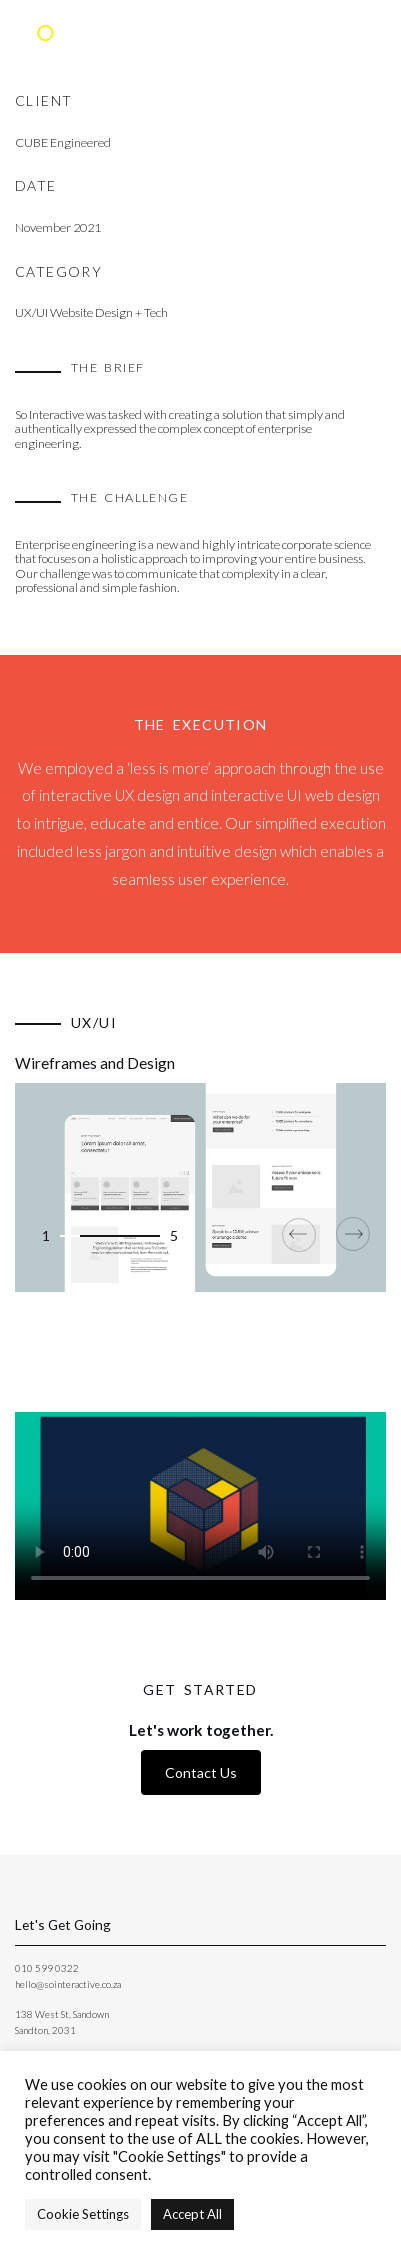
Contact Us (201, 1772)
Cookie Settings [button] (83, 2214)
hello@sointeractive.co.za (68, 1984)
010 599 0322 (47, 1968)
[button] (70, 1236)
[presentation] (306, 1234)
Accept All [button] (192, 2214)
